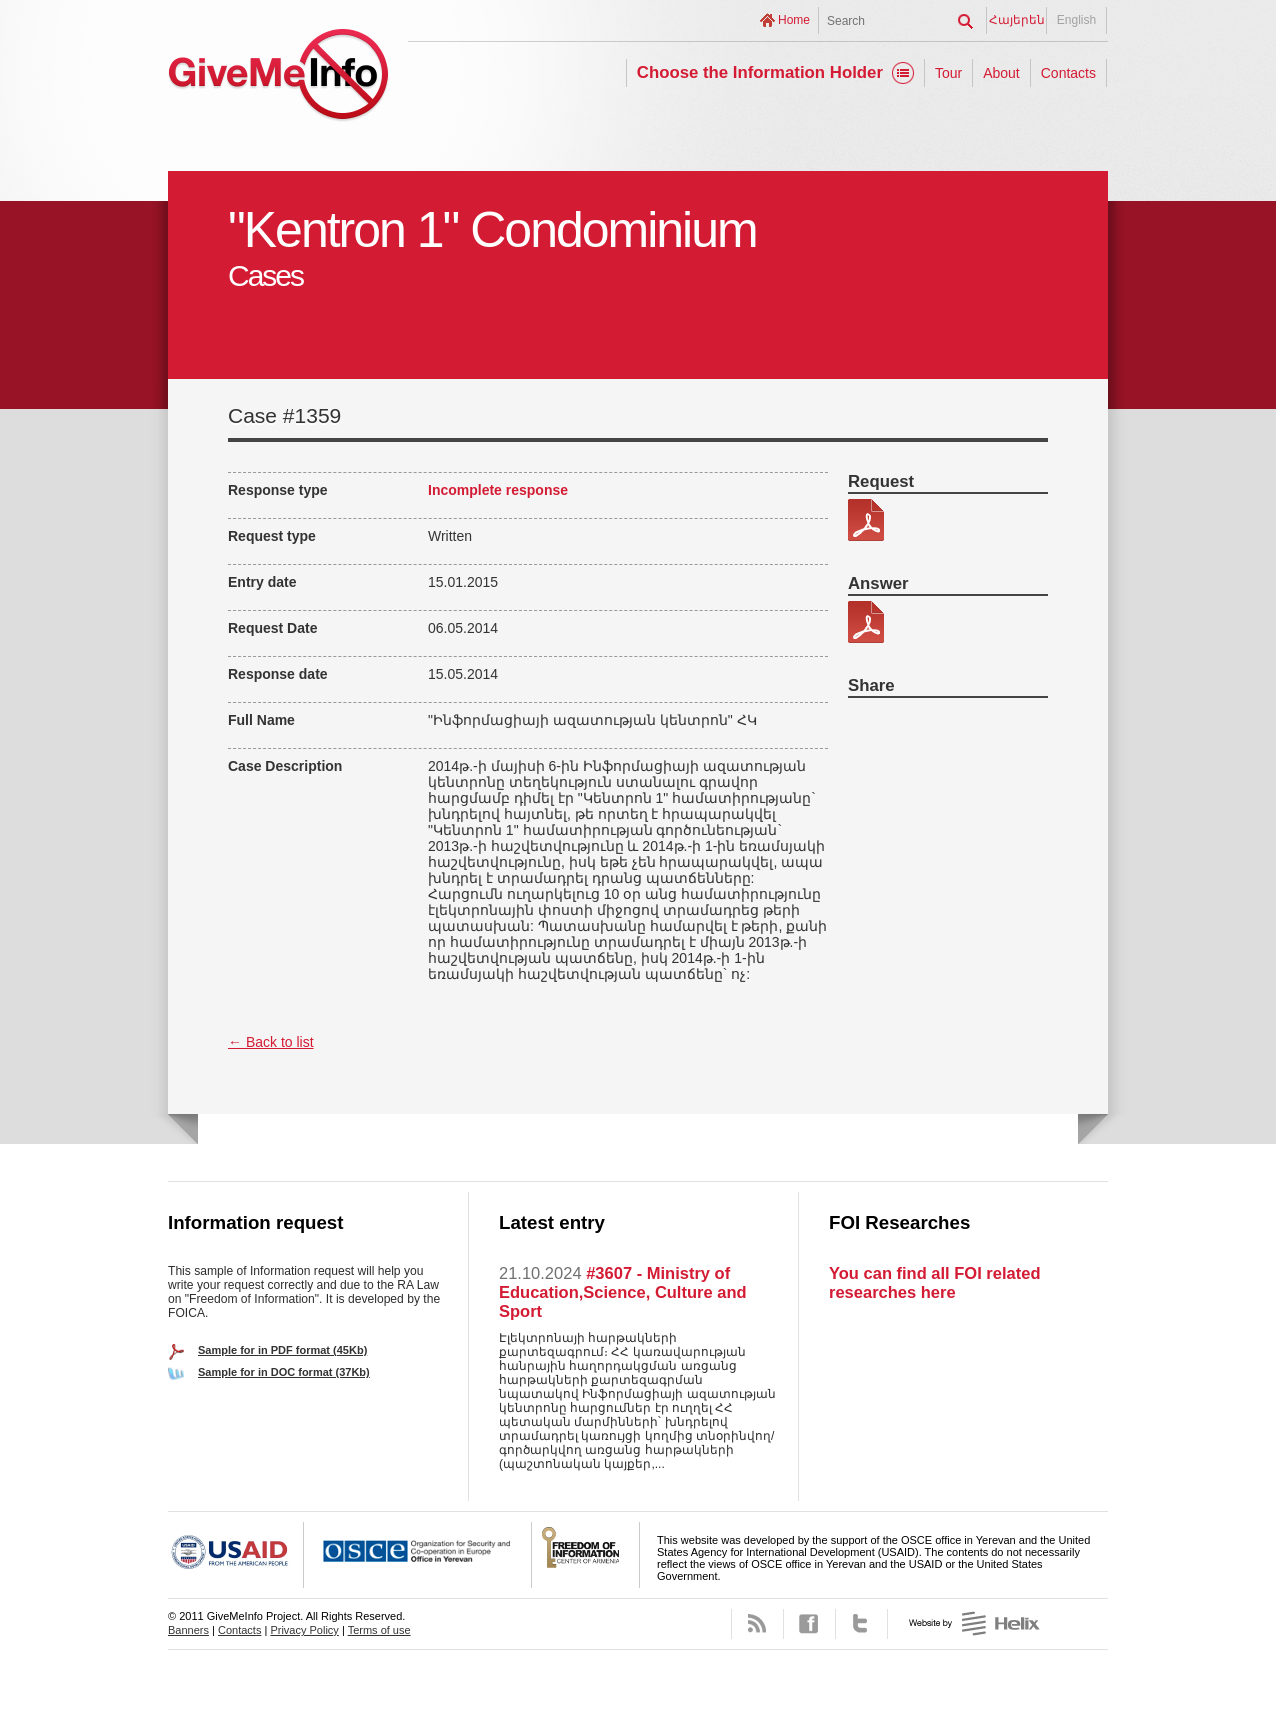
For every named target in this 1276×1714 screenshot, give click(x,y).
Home (794, 20)
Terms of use (379, 1630)
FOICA (586, 1555)
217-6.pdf (866, 520)
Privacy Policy (304, 1630)
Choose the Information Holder (760, 72)
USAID (236, 1555)
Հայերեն (1017, 20)
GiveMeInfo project (278, 77)
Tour (948, 73)
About (1001, 73)
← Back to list (271, 1042)
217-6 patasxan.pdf (866, 622)
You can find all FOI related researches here (934, 1282)
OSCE (418, 1555)
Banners (188, 1630)
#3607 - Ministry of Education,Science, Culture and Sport (623, 1292)
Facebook (809, 1624)
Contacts (1068, 73)
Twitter (861, 1624)
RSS (757, 1624)
